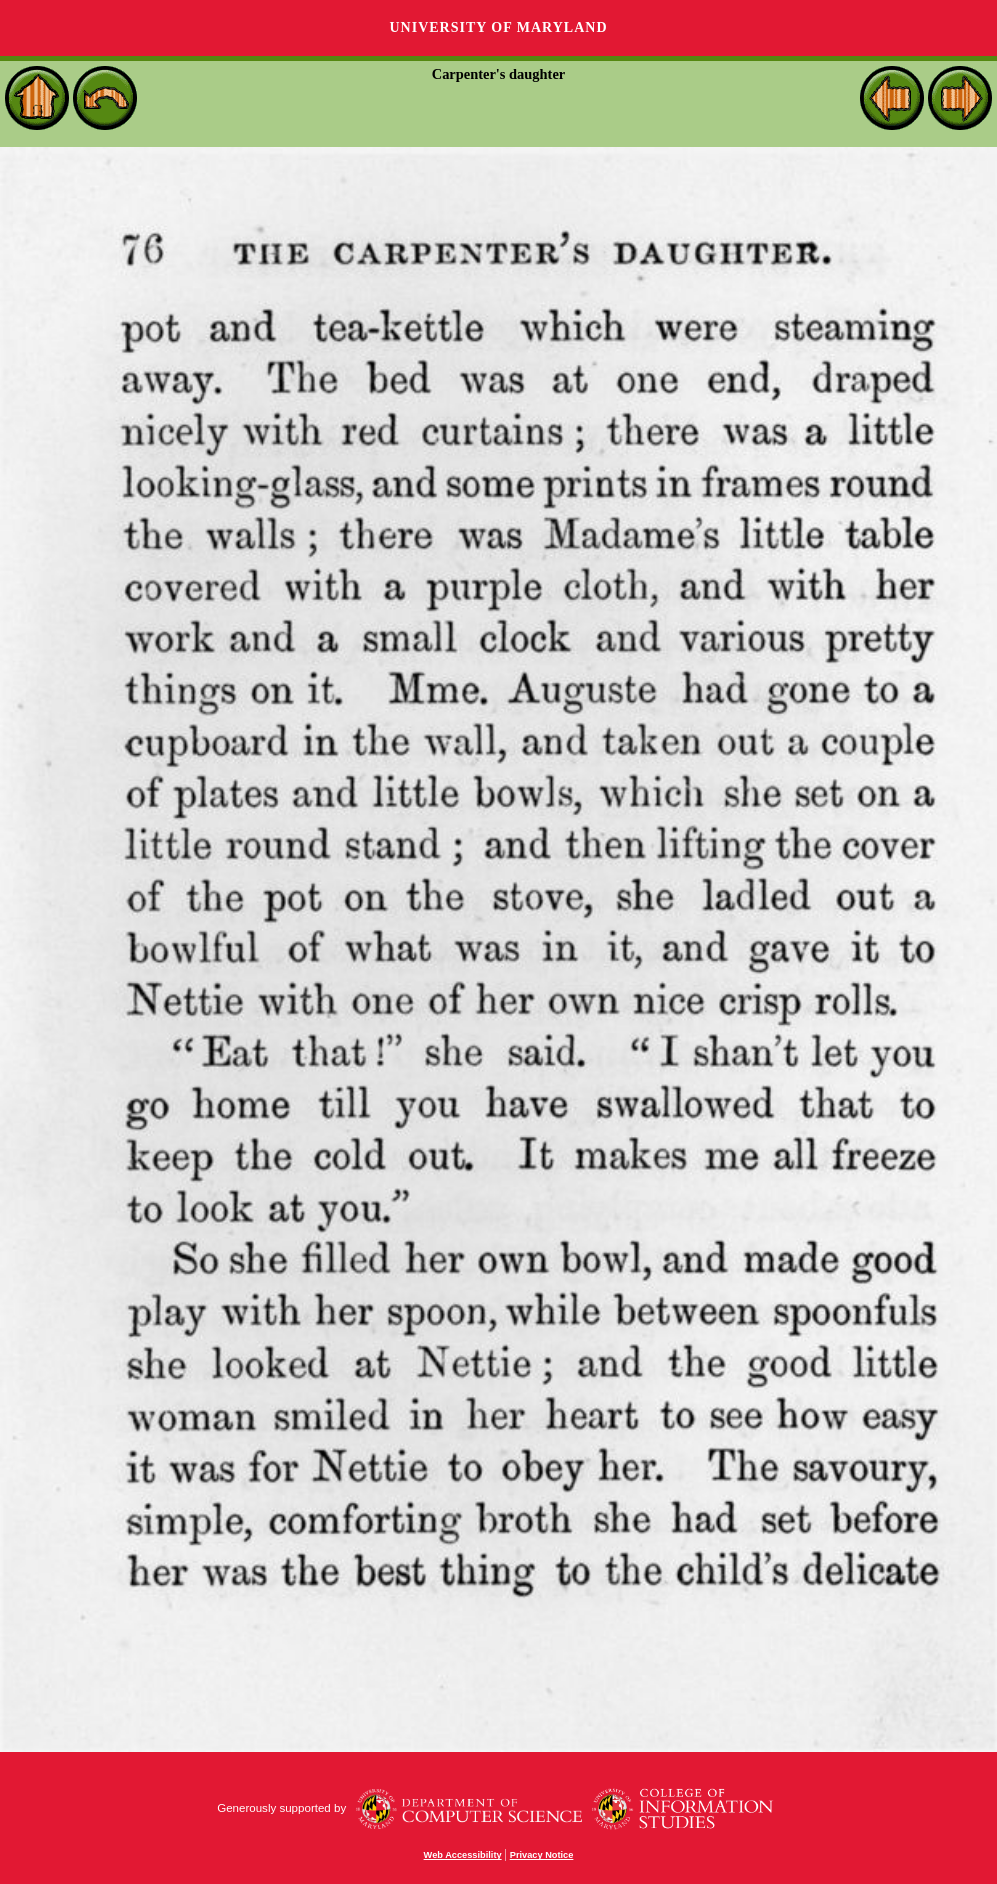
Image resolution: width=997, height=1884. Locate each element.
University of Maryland (498, 27)
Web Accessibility (463, 1855)
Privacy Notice (542, 1855)
